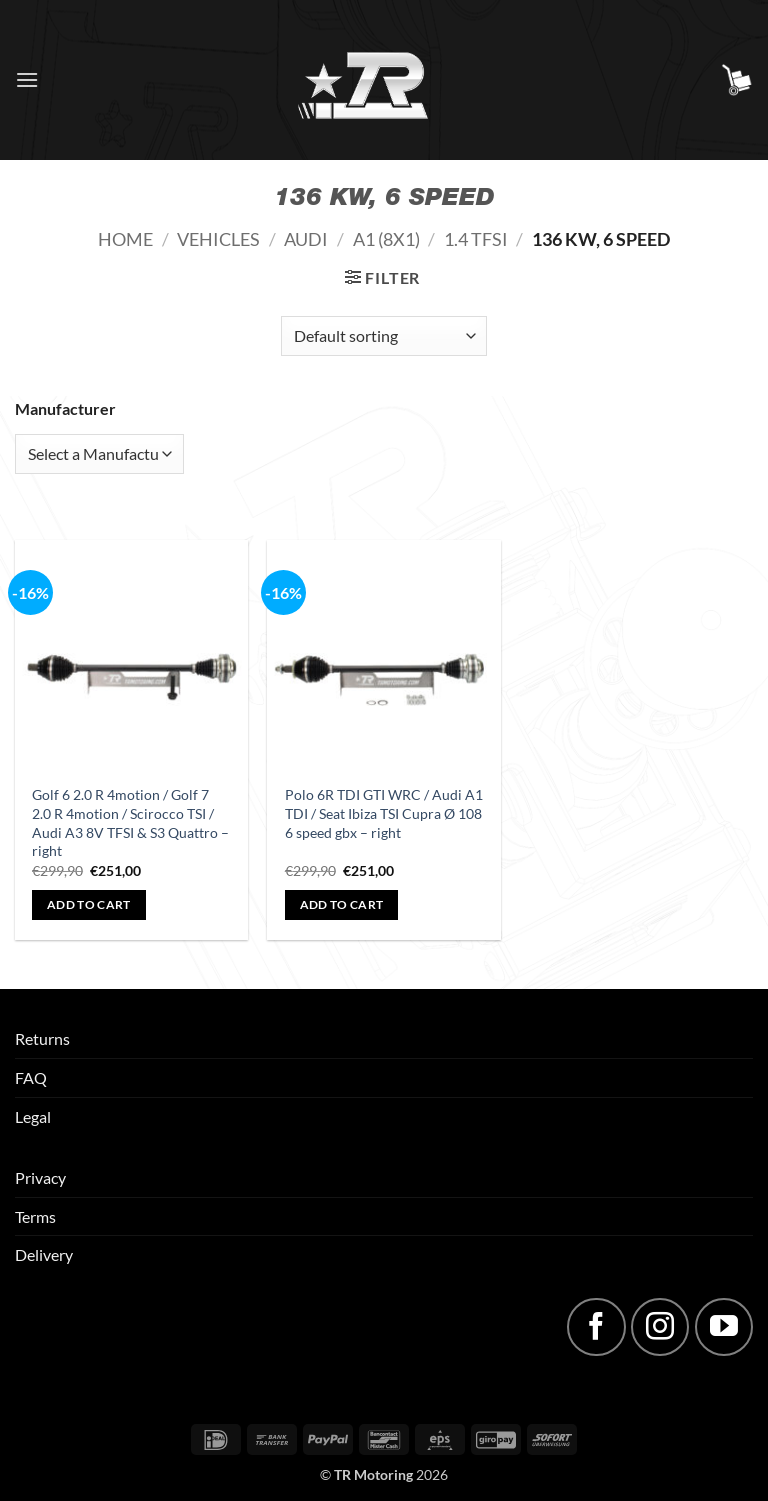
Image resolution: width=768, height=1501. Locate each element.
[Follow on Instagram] (660, 1327)
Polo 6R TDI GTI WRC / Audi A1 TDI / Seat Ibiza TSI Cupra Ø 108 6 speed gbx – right (384, 813)
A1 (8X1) (386, 239)
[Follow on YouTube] (724, 1327)
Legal (33, 1116)
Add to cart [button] (89, 904)
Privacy (40, 1177)
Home (125, 239)
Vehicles (218, 239)
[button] (27, 79)
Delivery (44, 1254)
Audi (306, 239)
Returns (42, 1038)
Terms (35, 1216)
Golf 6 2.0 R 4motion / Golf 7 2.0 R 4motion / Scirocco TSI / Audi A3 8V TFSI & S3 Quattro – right (130, 822)
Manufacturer (65, 408)
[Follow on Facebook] (596, 1327)
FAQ (31, 1077)
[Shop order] (383, 336)
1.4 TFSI (476, 239)
